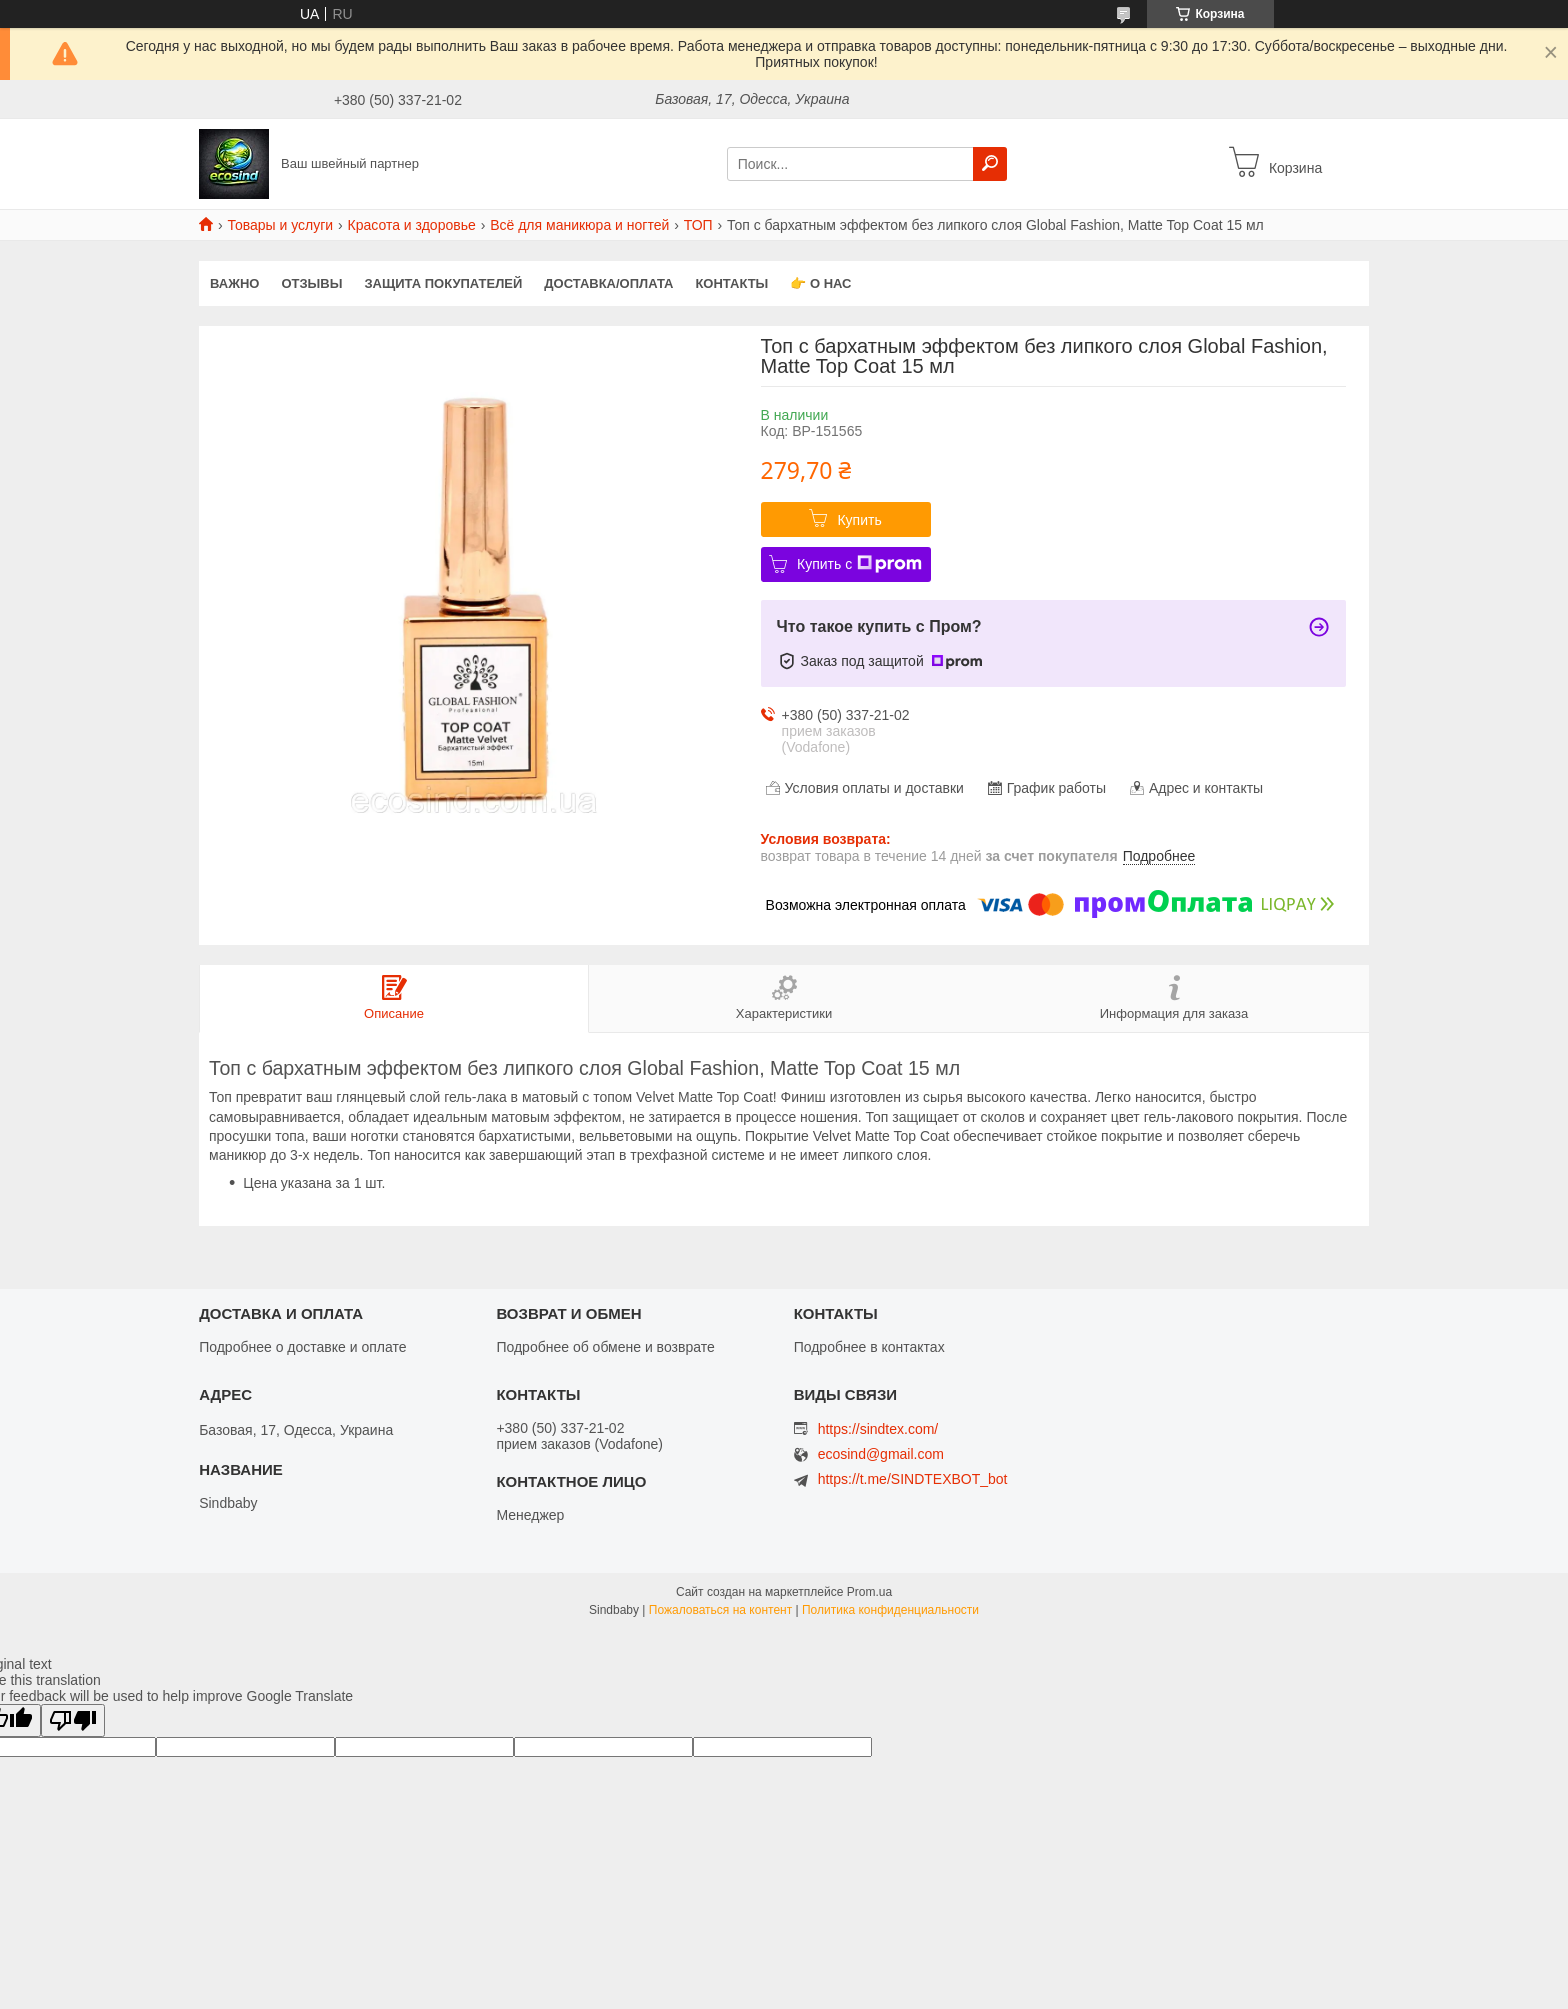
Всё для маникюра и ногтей (579, 225)
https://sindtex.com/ (878, 1429)
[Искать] (990, 164)
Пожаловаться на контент (720, 1610)
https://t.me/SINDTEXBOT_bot (913, 1479)
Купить (859, 520)
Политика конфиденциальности (890, 1610)
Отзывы (311, 283)
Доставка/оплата (608, 283)
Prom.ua (869, 1592)
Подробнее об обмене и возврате (605, 1347)
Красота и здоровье (412, 225)
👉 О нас (820, 283)
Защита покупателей (443, 283)
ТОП (698, 225)
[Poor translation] (73, 1720)
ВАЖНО (234, 283)
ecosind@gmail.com (881, 1454)
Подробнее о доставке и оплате (302, 1347)
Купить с (859, 564)
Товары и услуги (280, 225)
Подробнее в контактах (869, 1347)
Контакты (731, 283)
